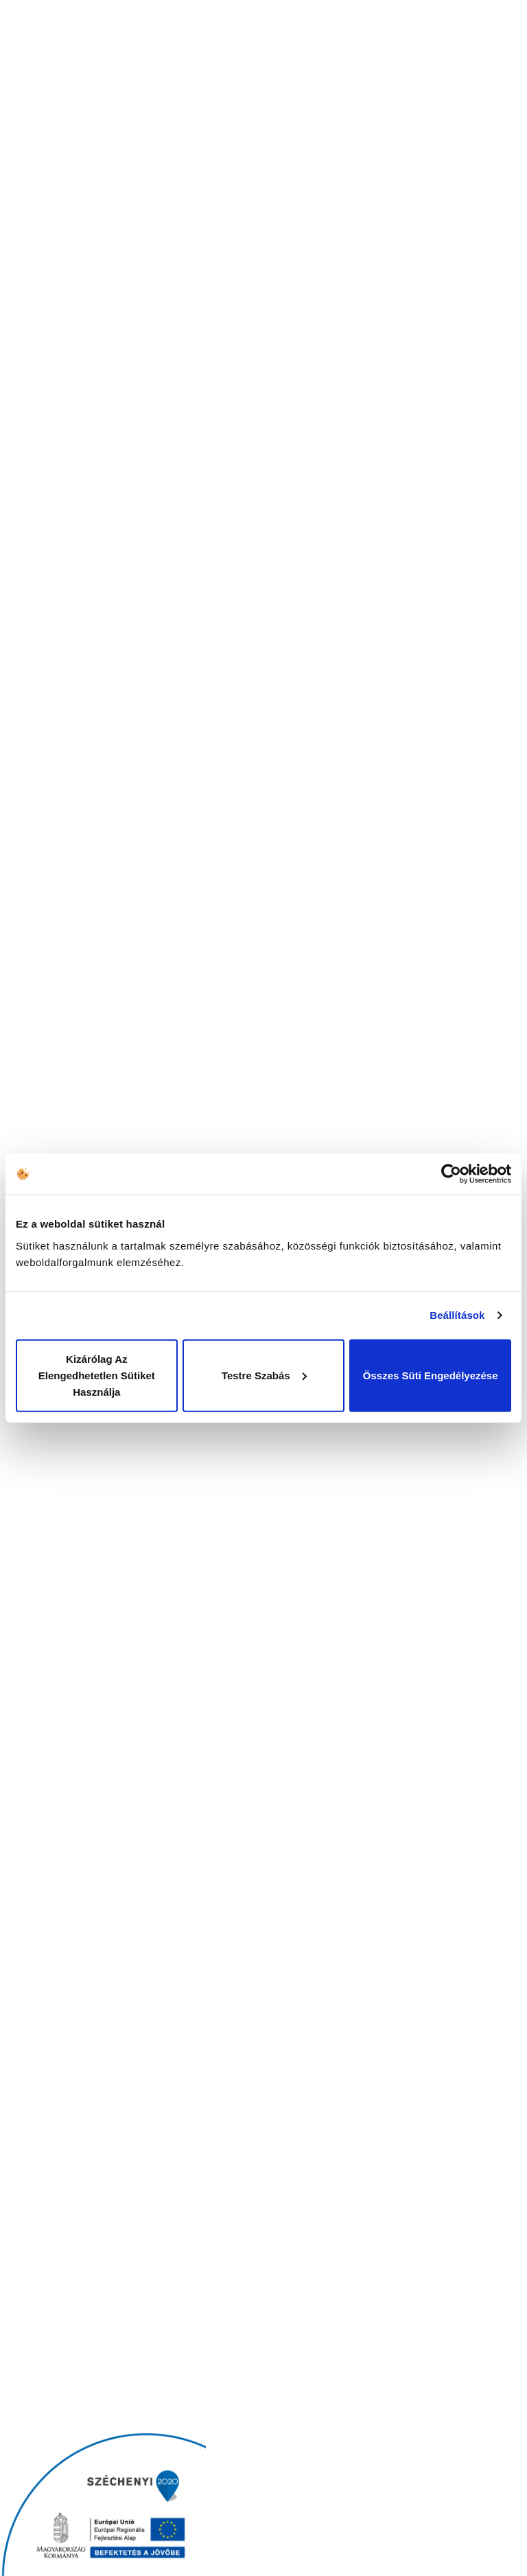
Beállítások (457, 1315)
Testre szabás (264, 1375)
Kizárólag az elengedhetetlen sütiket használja (96, 1375)
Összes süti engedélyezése (430, 1375)
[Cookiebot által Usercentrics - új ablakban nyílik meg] (451, 1174)
